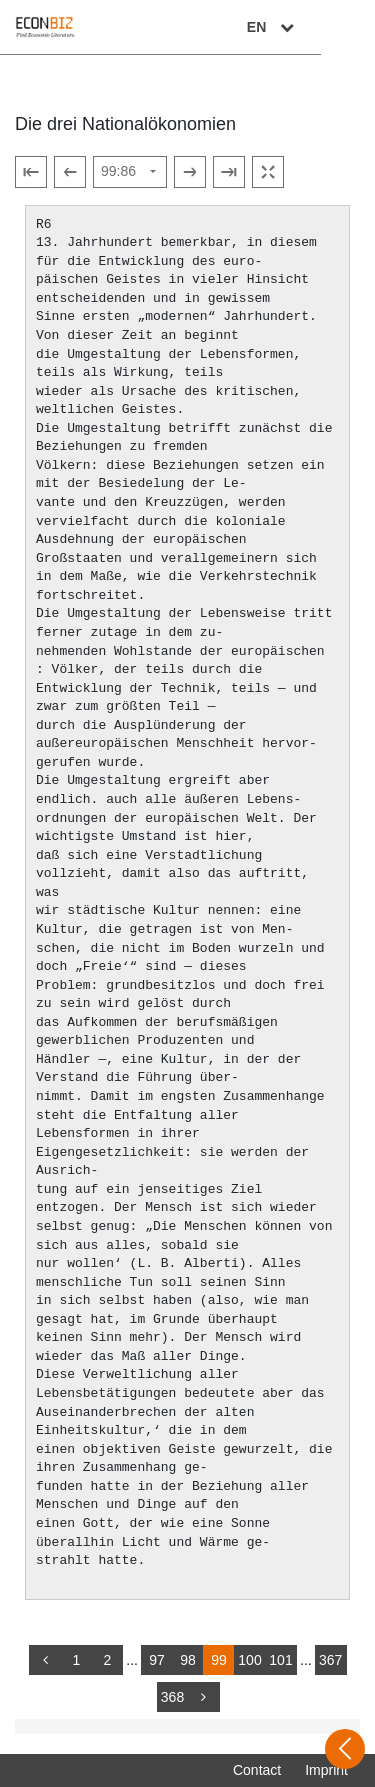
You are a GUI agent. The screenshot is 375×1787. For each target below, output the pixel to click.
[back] (45, 1660)
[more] (204, 1697)
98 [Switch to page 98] (188, 1660)
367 (330, 1660)
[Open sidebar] (345, 1749)
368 (172, 1697)
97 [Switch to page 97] (157, 1660)
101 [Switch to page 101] (280, 1660)
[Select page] (130, 172)
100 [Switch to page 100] (249, 1660)
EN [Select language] (327, 27)
